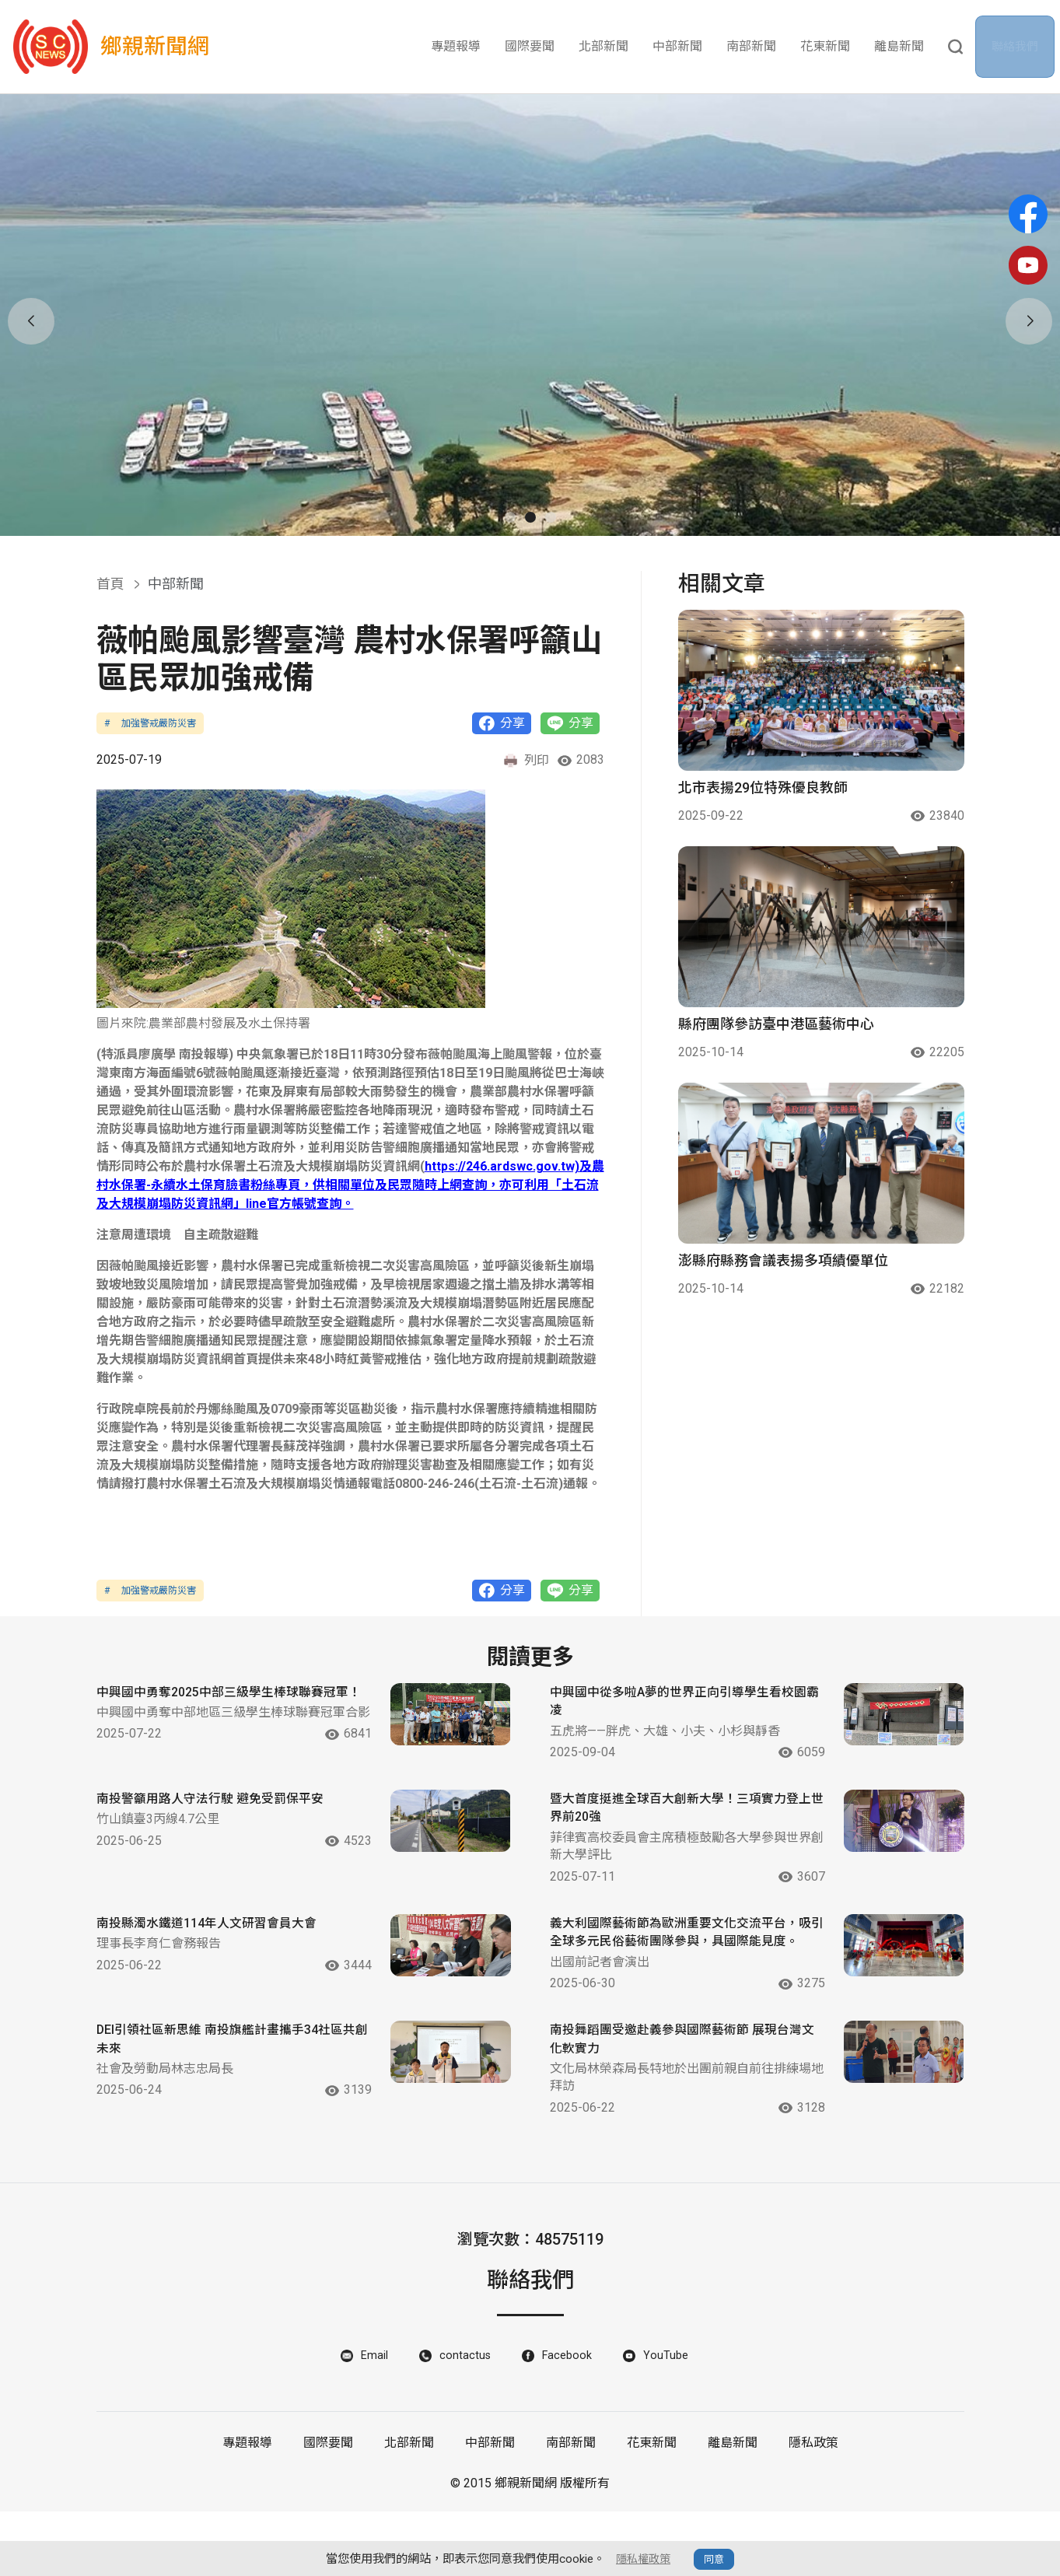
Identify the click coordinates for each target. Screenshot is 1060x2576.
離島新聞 (899, 46)
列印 (525, 761)
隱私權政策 (643, 2559)
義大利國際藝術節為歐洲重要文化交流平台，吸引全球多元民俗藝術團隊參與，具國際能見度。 (669, 1976)
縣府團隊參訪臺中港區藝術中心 (776, 1024)
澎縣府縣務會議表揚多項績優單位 (783, 1260)
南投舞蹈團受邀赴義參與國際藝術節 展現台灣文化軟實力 (670, 2099)
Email (371, 2419)
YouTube (669, 2419)
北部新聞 (603, 46)
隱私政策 (813, 2507)
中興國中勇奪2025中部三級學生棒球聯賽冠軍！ (217, 1706)
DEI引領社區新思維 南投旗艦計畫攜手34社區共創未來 (213, 2099)
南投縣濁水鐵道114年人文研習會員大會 (213, 1965)
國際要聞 (529, 46)
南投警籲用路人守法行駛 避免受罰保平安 (217, 1836)
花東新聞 (825, 46)
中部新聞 (677, 46)
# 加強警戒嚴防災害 (150, 723)
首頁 (110, 584)
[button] (510, 517)
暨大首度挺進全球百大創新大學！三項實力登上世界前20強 (669, 1836)
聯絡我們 (1020, 47)
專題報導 (456, 46)
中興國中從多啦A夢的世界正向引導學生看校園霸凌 (666, 1706)
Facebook (568, 2419)
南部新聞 (751, 46)
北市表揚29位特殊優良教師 (763, 787)
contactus (463, 2419)
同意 (716, 2559)
